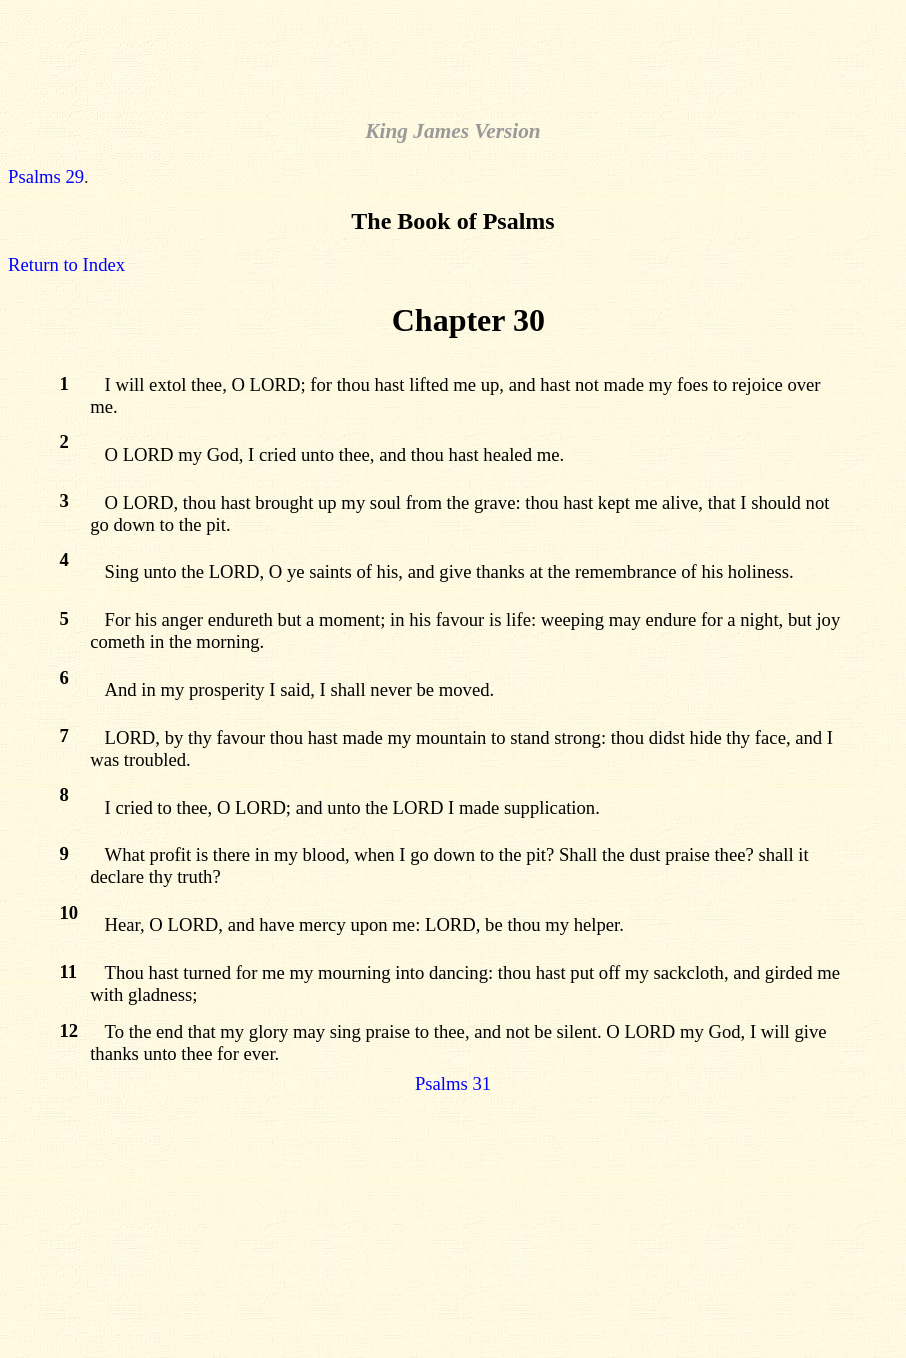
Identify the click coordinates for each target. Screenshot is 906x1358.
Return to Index (66, 264)
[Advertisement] (453, 53)
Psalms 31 (453, 1083)
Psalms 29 (46, 176)
